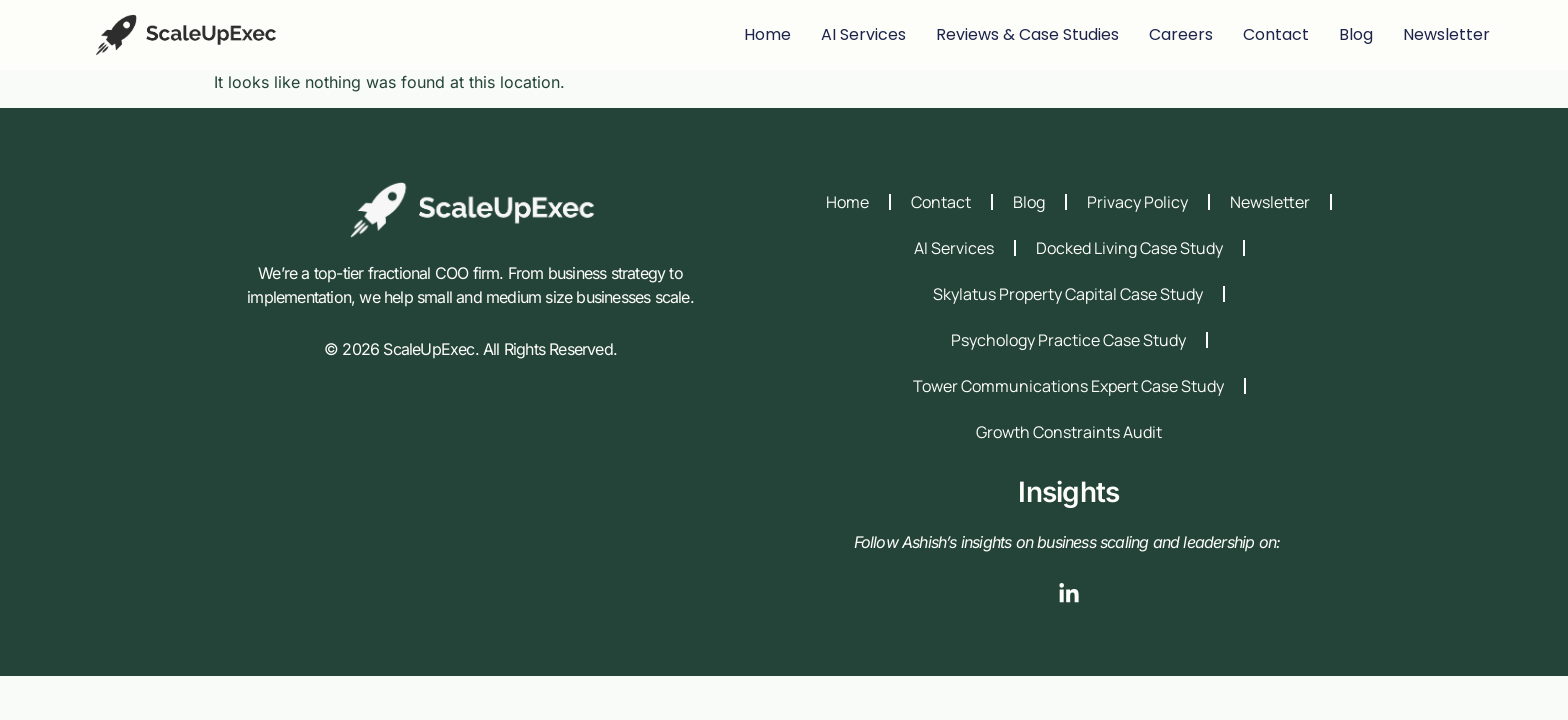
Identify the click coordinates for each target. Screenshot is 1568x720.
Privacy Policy (1137, 202)
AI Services (863, 34)
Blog (1029, 202)
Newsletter (1446, 34)
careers (1181, 34)
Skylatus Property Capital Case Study (1068, 294)
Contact (941, 202)
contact (1276, 34)
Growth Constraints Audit (1069, 432)
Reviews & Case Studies (1027, 34)
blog (1356, 34)
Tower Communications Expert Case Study (1068, 386)
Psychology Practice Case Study (1068, 340)
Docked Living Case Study (1129, 248)
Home (767, 34)
